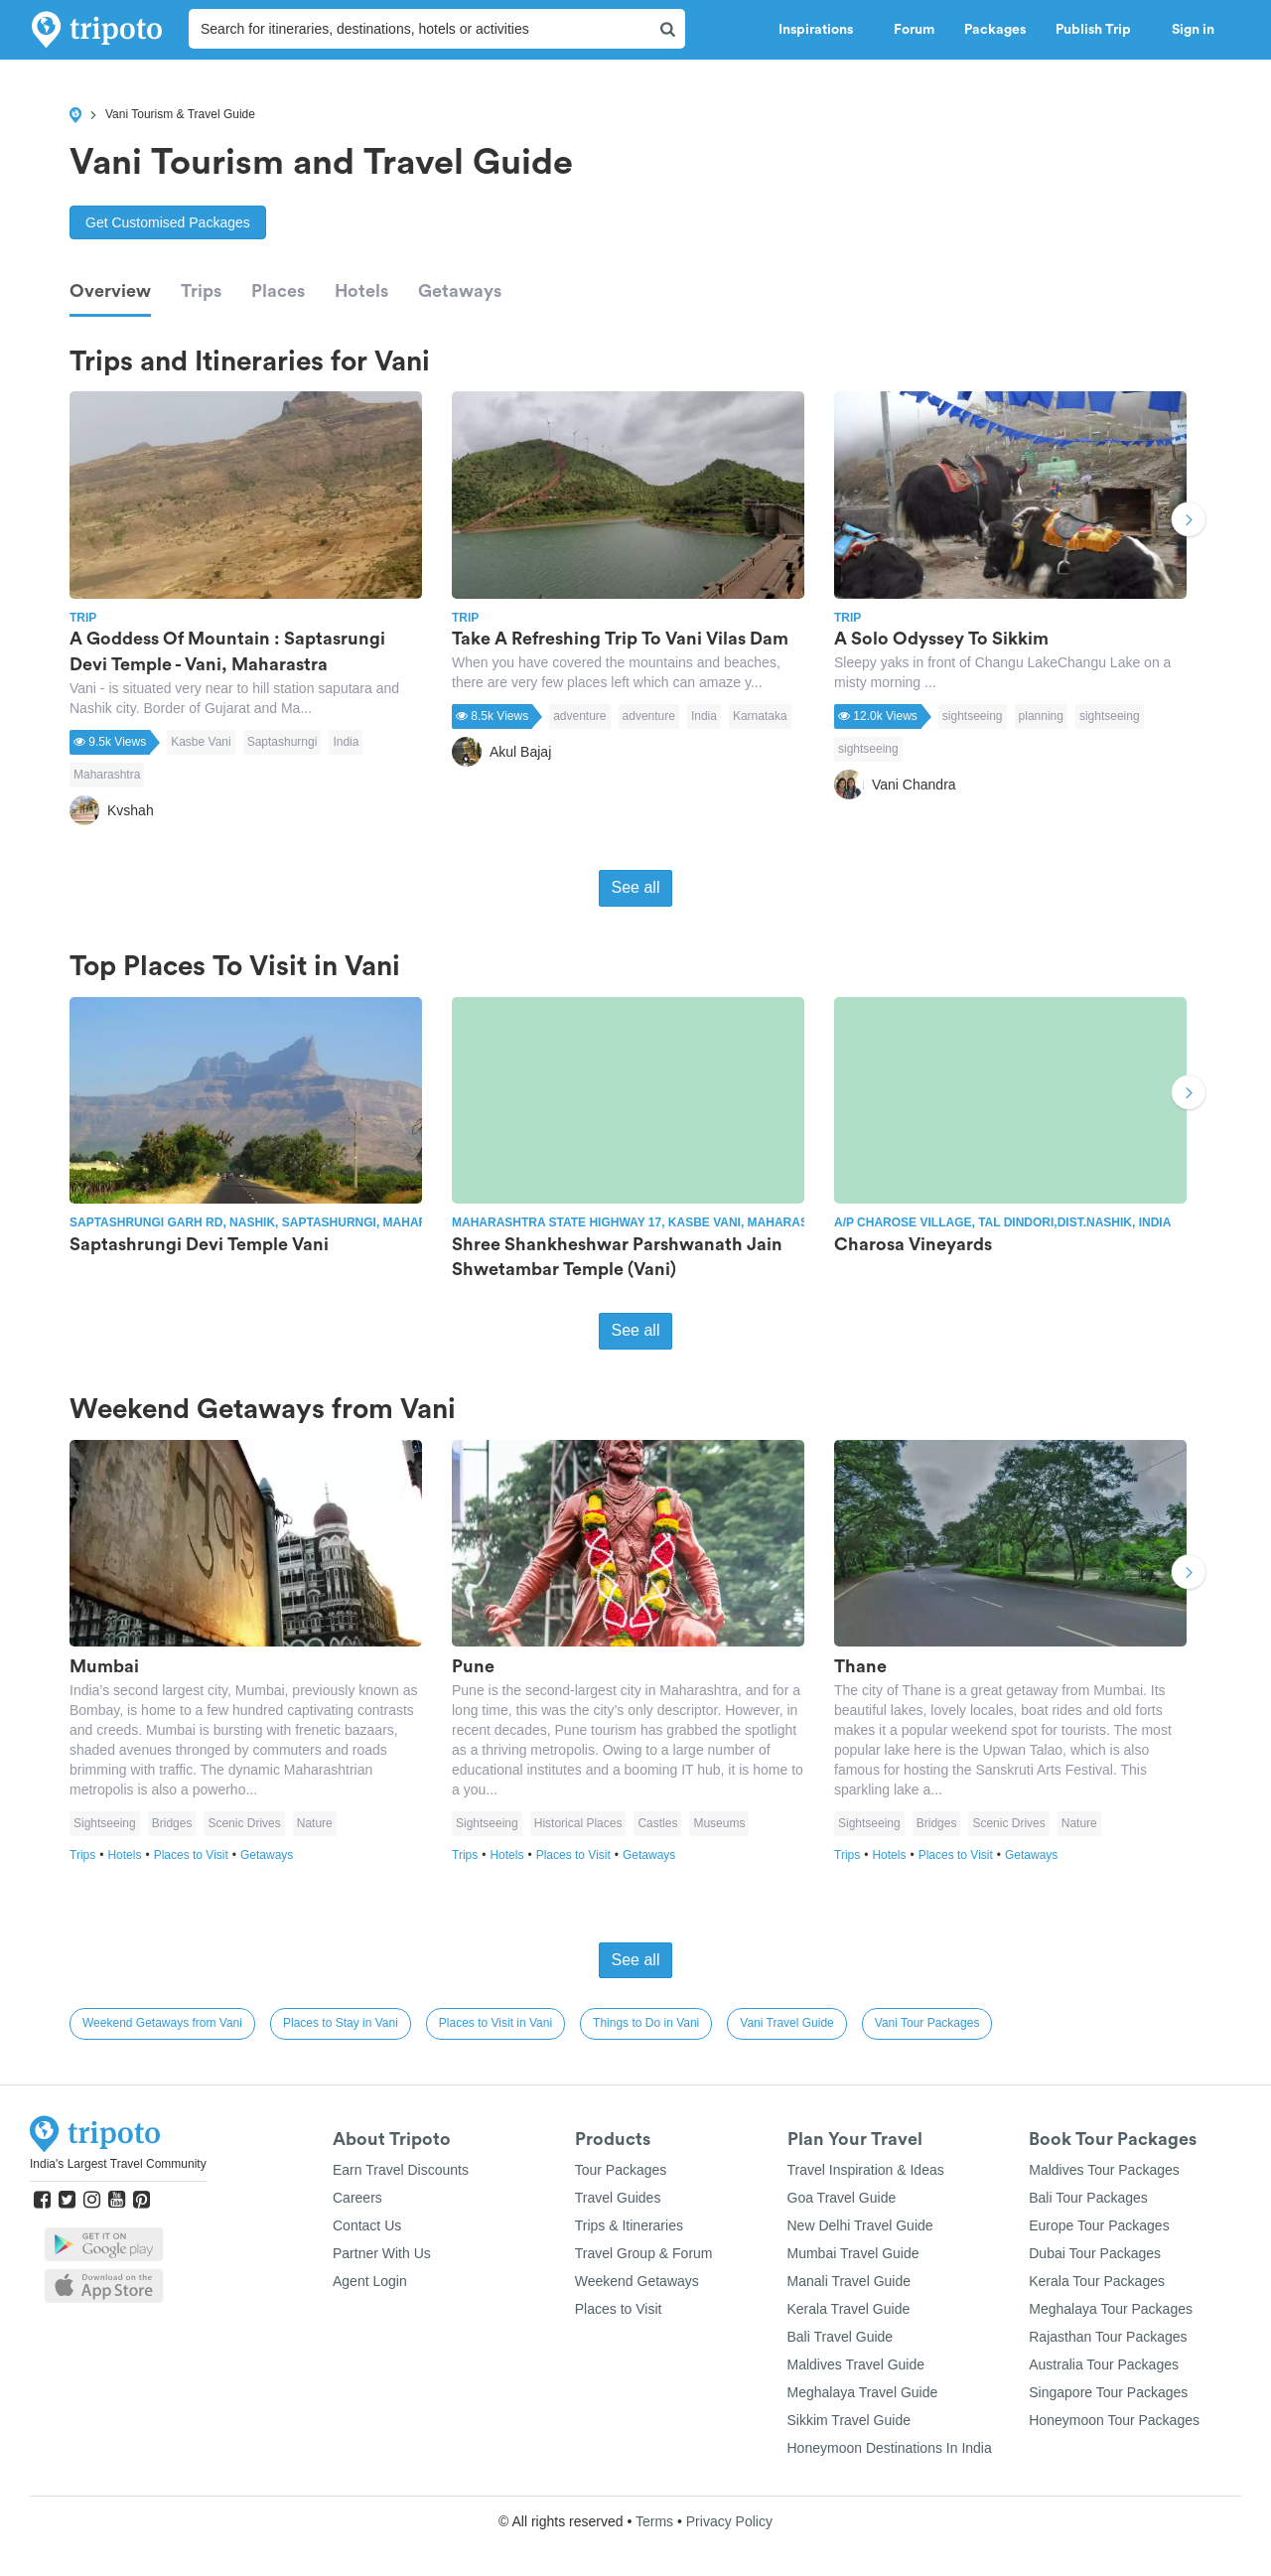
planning (1041, 716)
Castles (657, 1823)
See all (636, 887)
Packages (995, 30)
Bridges (172, 1823)
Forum (914, 30)
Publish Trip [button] (1099, 30)
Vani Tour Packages (927, 2023)
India (345, 742)
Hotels (361, 291)
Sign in (1193, 30)
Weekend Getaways (637, 2281)
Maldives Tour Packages (1104, 2170)
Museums (719, 1823)
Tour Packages (621, 2170)
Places (278, 291)
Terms (654, 2521)
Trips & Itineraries (629, 2225)
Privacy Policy (729, 2521)
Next (1188, 522)
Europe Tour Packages (1099, 2225)
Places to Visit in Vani (495, 2023)
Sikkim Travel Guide (849, 2420)
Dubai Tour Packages (1095, 2253)
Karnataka (760, 716)
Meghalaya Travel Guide (862, 2392)
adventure (579, 716)
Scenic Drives (244, 1823)
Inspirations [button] (821, 30)
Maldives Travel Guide (856, 2364)
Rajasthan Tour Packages (1108, 2337)
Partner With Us (382, 2253)
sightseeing (972, 716)
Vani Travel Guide (787, 2023)
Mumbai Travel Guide (853, 2253)
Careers (357, 2198)
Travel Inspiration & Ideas (865, 2170)
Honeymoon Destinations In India (889, 2448)
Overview (110, 291)
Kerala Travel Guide (849, 2309)
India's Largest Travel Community (118, 2164)
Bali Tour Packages (1088, 2198)
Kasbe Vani (201, 742)
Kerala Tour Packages (1097, 2281)
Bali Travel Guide (840, 2337)
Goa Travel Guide (842, 2198)
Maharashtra (106, 775)
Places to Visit (197, 1855)
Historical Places (578, 1823)
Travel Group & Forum (644, 2253)
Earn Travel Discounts (401, 2170)
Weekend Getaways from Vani (162, 2023)
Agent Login (370, 2281)
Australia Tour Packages (1104, 2364)
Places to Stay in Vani (340, 2023)
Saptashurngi (282, 742)
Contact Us (367, 2225)
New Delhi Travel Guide (860, 2225)
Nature (315, 1823)
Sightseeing (104, 1823)
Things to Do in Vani (646, 2023)
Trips (201, 291)
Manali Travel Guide (849, 2281)
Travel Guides (618, 2198)
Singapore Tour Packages (1108, 2392)
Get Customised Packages (167, 222)
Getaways (459, 291)
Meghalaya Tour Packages (1111, 2309)
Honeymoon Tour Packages (1114, 2420)
